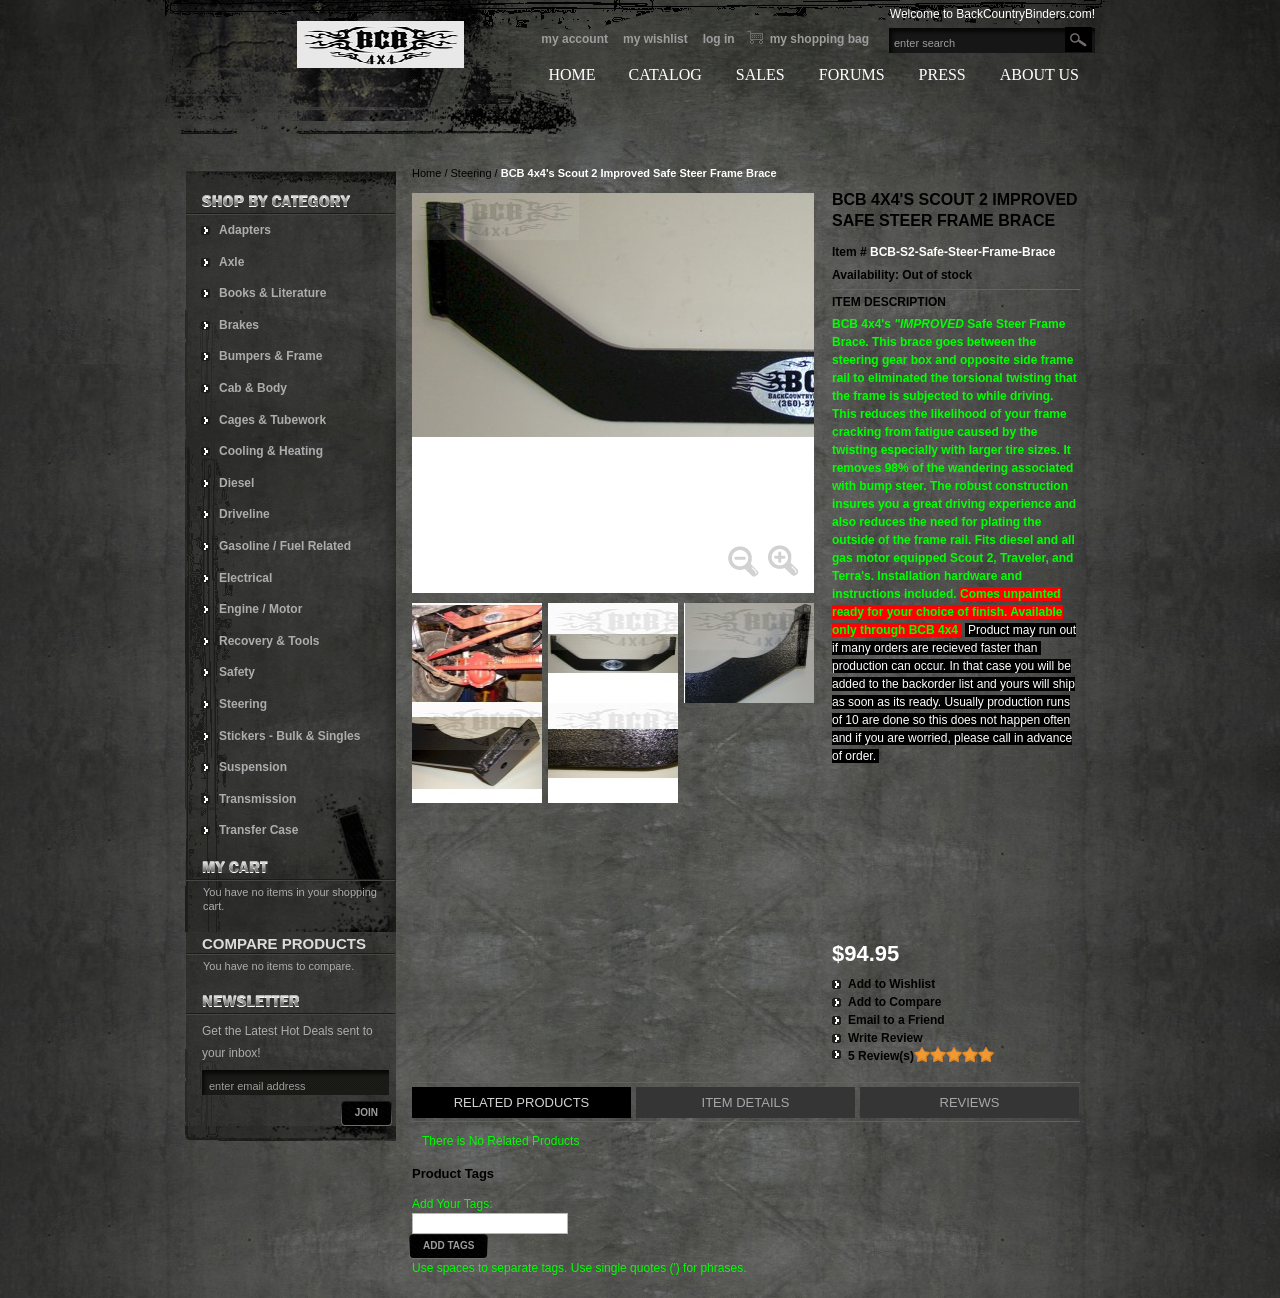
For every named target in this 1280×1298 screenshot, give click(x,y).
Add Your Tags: (452, 1204)
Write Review (885, 1038)
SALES (760, 74)
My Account (574, 39)
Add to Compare (894, 1002)
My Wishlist (655, 39)
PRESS (942, 74)
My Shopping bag (819, 39)
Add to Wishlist (891, 984)
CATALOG (664, 74)
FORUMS (852, 74)
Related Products (522, 1102)
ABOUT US (1039, 74)
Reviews (970, 1102)
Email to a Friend (896, 1020)
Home (426, 173)
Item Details (746, 1102)
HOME (571, 74)
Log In (719, 39)
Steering (471, 173)
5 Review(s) (881, 1056)
